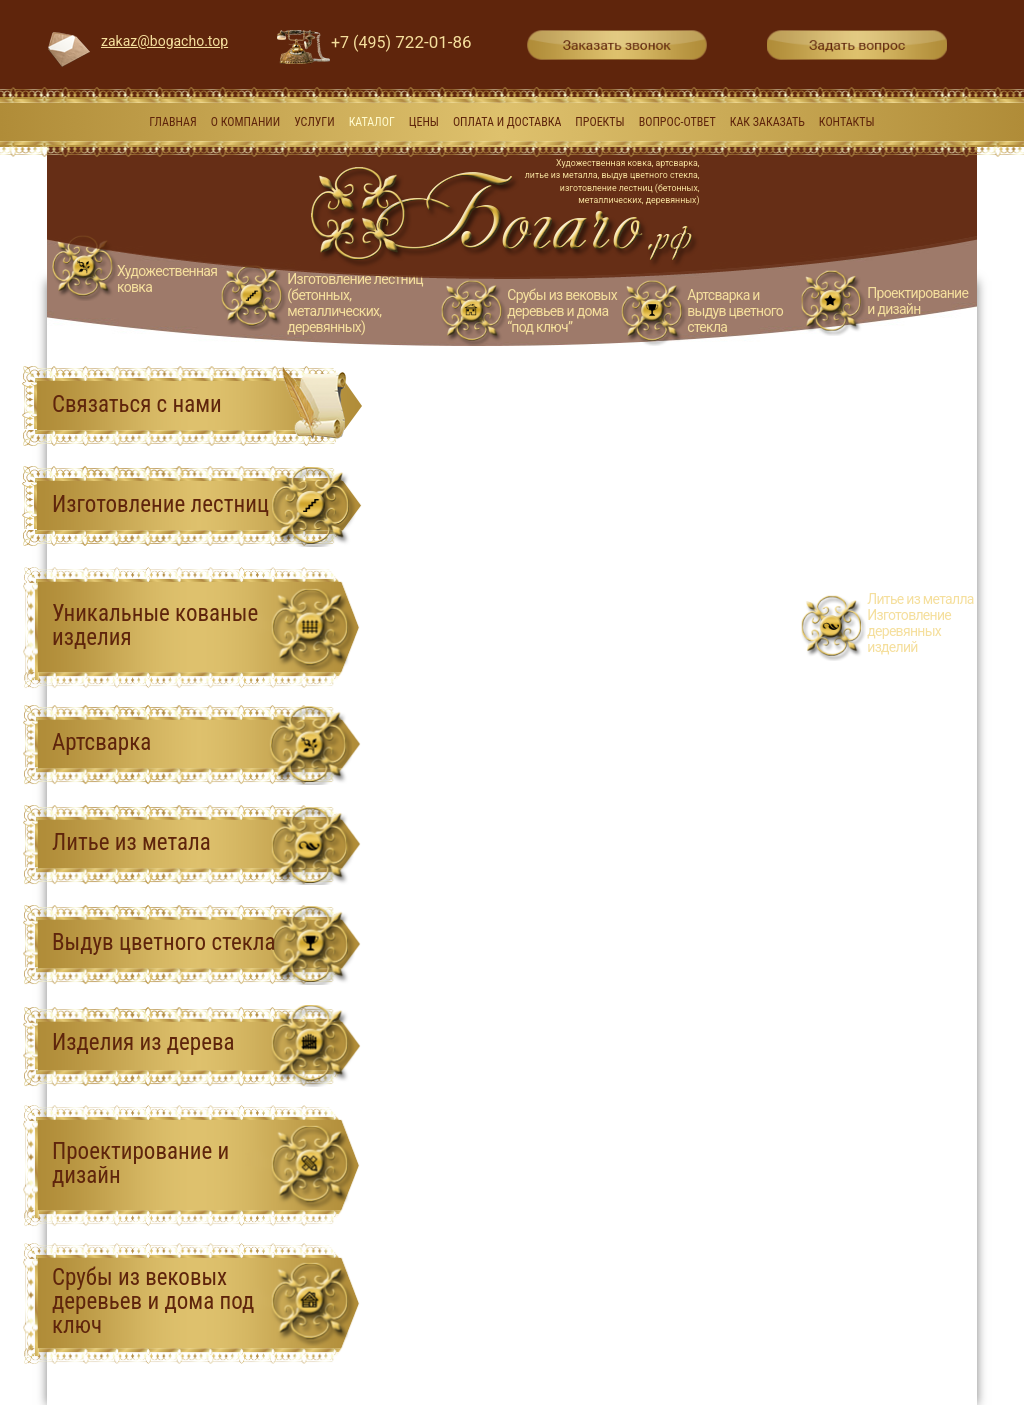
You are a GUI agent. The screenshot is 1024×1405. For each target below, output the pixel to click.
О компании (245, 122)
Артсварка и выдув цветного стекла (735, 311)
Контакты (847, 122)
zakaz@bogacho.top (164, 41)
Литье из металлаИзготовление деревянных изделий (920, 623)
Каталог (372, 122)
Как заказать (767, 122)
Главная (172, 122)
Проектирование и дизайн (917, 301)
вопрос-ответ (677, 122)
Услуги (314, 122)
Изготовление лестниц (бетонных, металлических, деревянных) (355, 303)
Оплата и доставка (507, 122)
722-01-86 (401, 42)
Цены (424, 122)
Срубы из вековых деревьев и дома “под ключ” (562, 311)
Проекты (599, 122)
